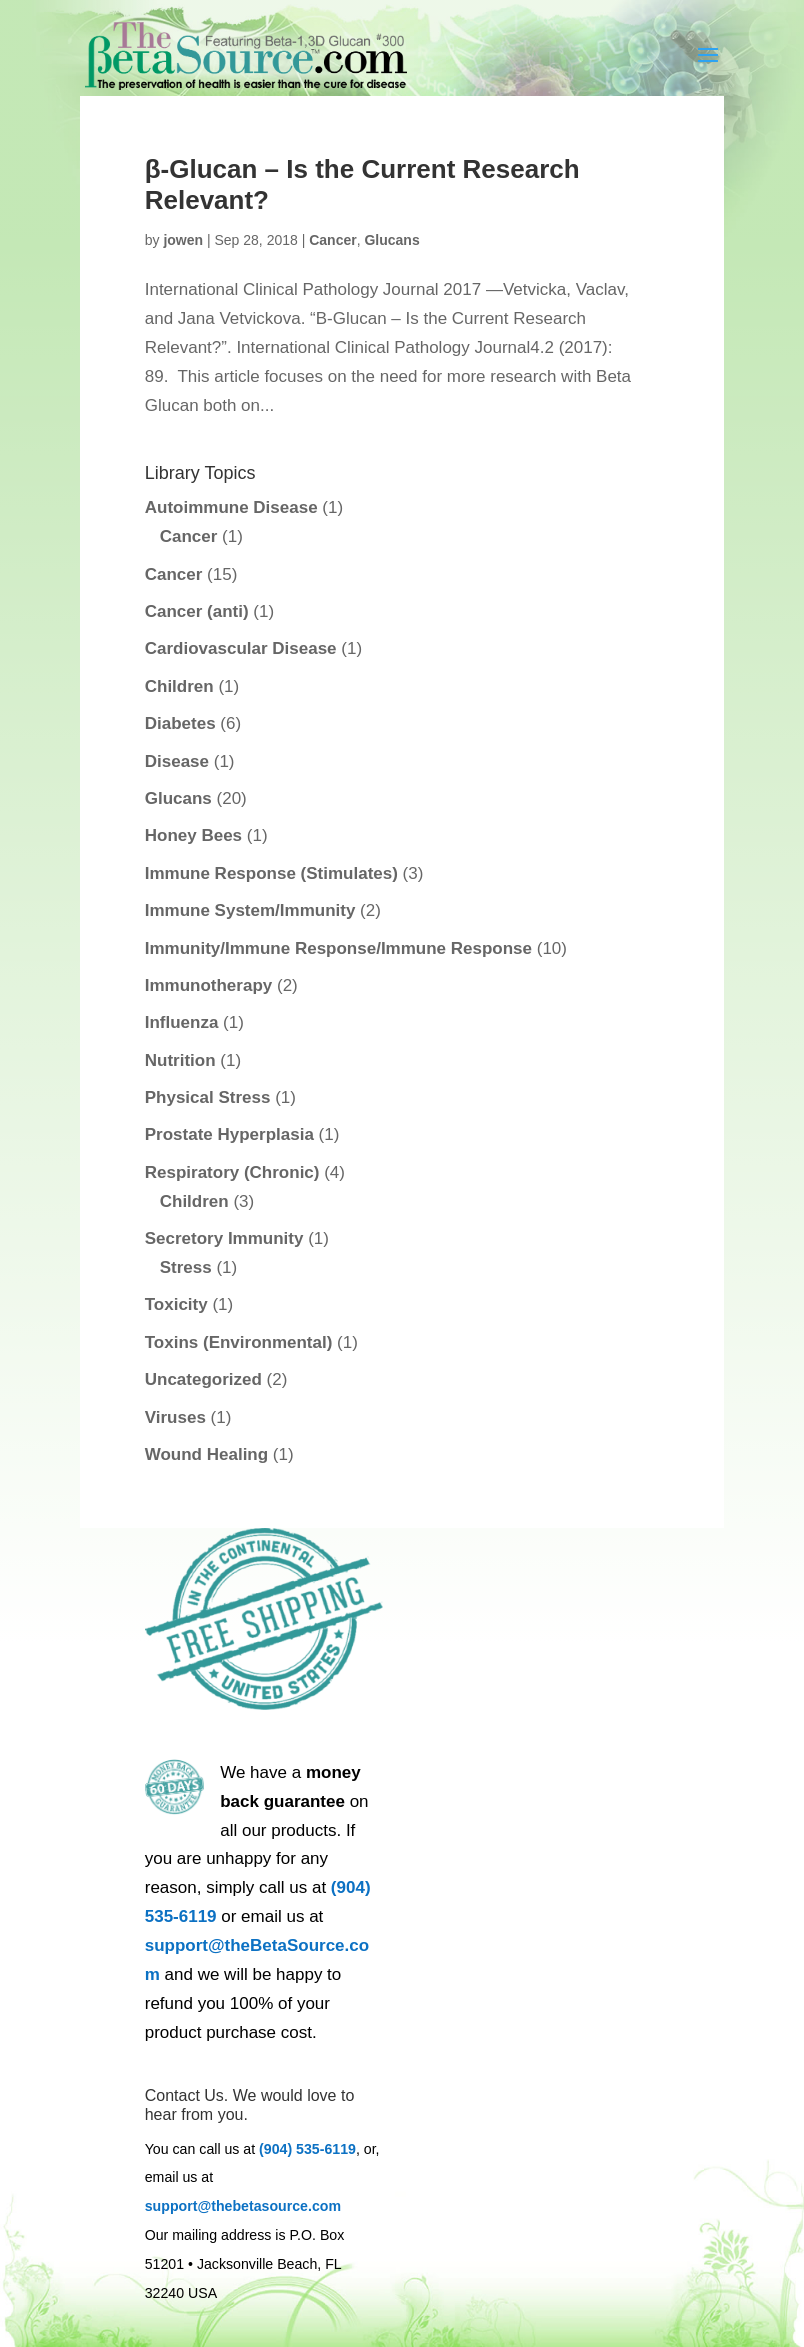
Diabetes (180, 723)
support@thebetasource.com (243, 2206)
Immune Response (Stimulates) (271, 873)
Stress (186, 1267)
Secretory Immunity (224, 1238)
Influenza (182, 1022)
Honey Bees (193, 835)
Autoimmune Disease (231, 507)
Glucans (391, 240)
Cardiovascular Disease (241, 648)
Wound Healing (206, 1454)
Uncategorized (203, 1379)
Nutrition (180, 1060)
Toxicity (176, 1304)
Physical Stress (208, 1097)
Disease (177, 761)
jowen (183, 240)
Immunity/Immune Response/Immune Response (338, 948)
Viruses (175, 1417)
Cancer (332, 240)
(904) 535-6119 (307, 2149)
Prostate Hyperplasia (229, 1134)
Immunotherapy (209, 985)
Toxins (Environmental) (239, 1342)
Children (179, 686)
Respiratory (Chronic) (232, 1172)
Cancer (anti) (197, 611)
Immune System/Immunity (250, 910)
